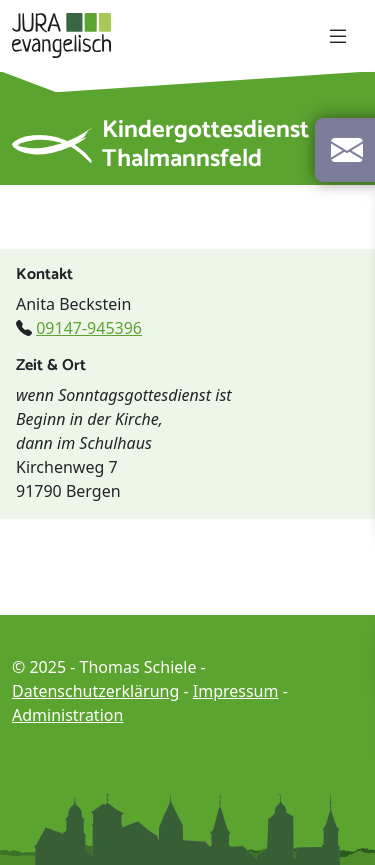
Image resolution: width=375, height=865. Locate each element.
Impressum (236, 691)
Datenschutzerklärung (95, 691)
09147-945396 (89, 328)
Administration (67, 715)
